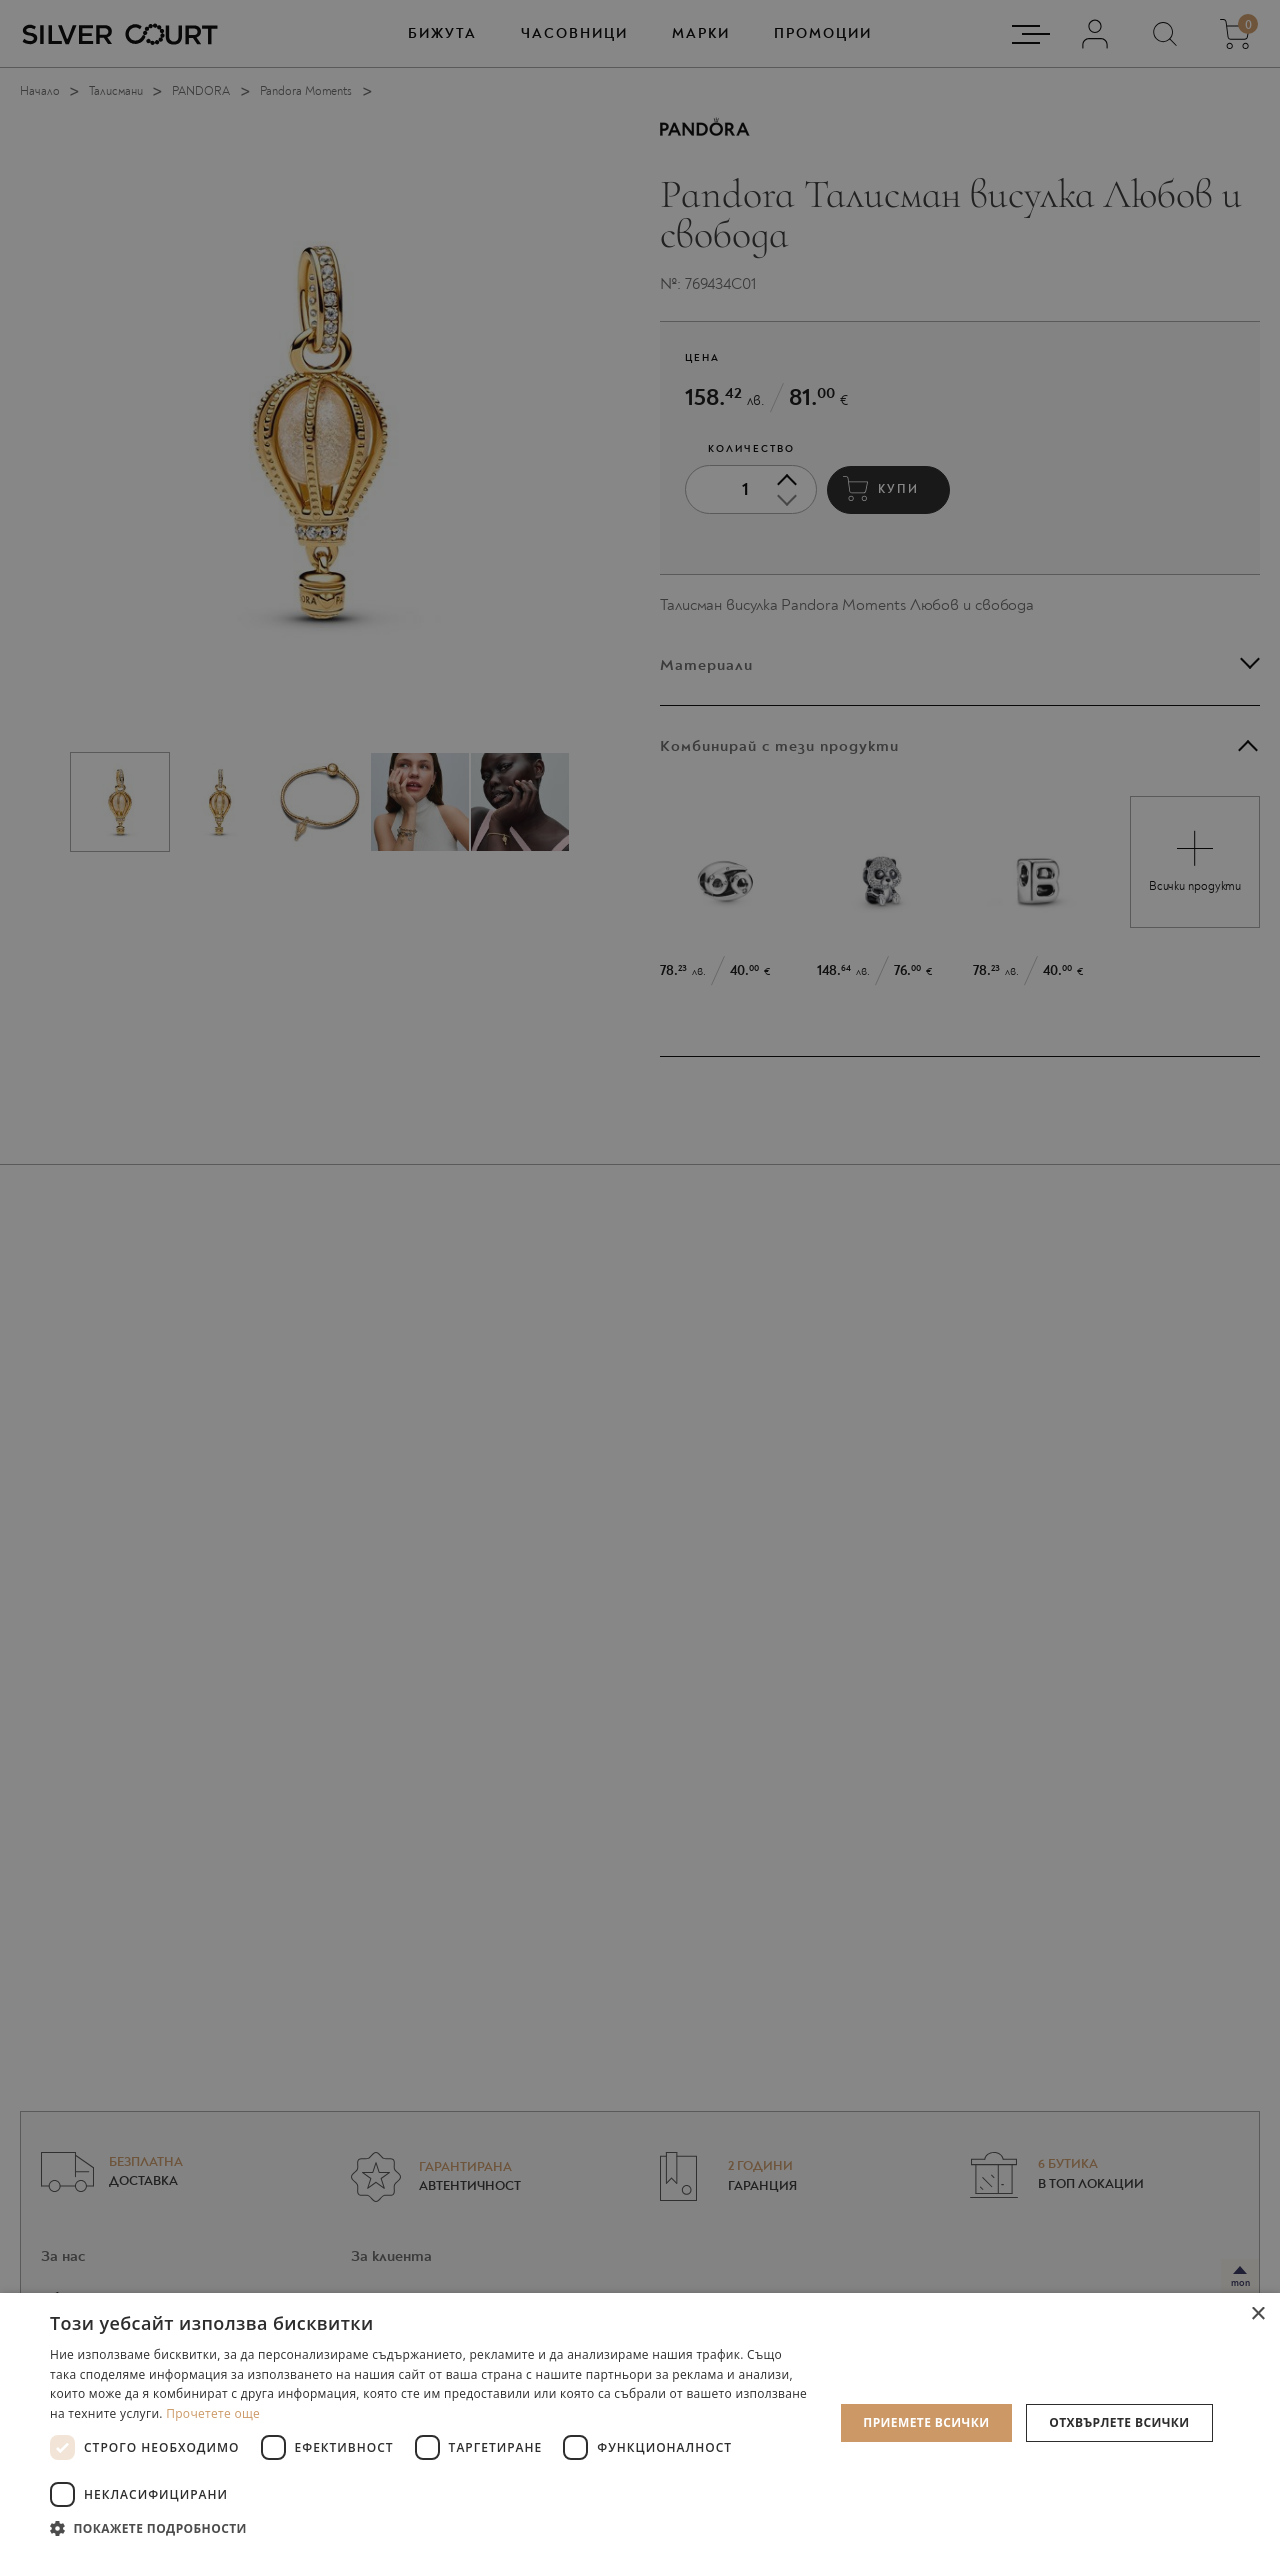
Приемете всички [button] (926, 2422)
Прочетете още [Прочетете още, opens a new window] (213, 2413)
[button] (430, 2527)
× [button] (1257, 2314)
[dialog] (640, 1276)
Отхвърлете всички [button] (1119, 2422)
